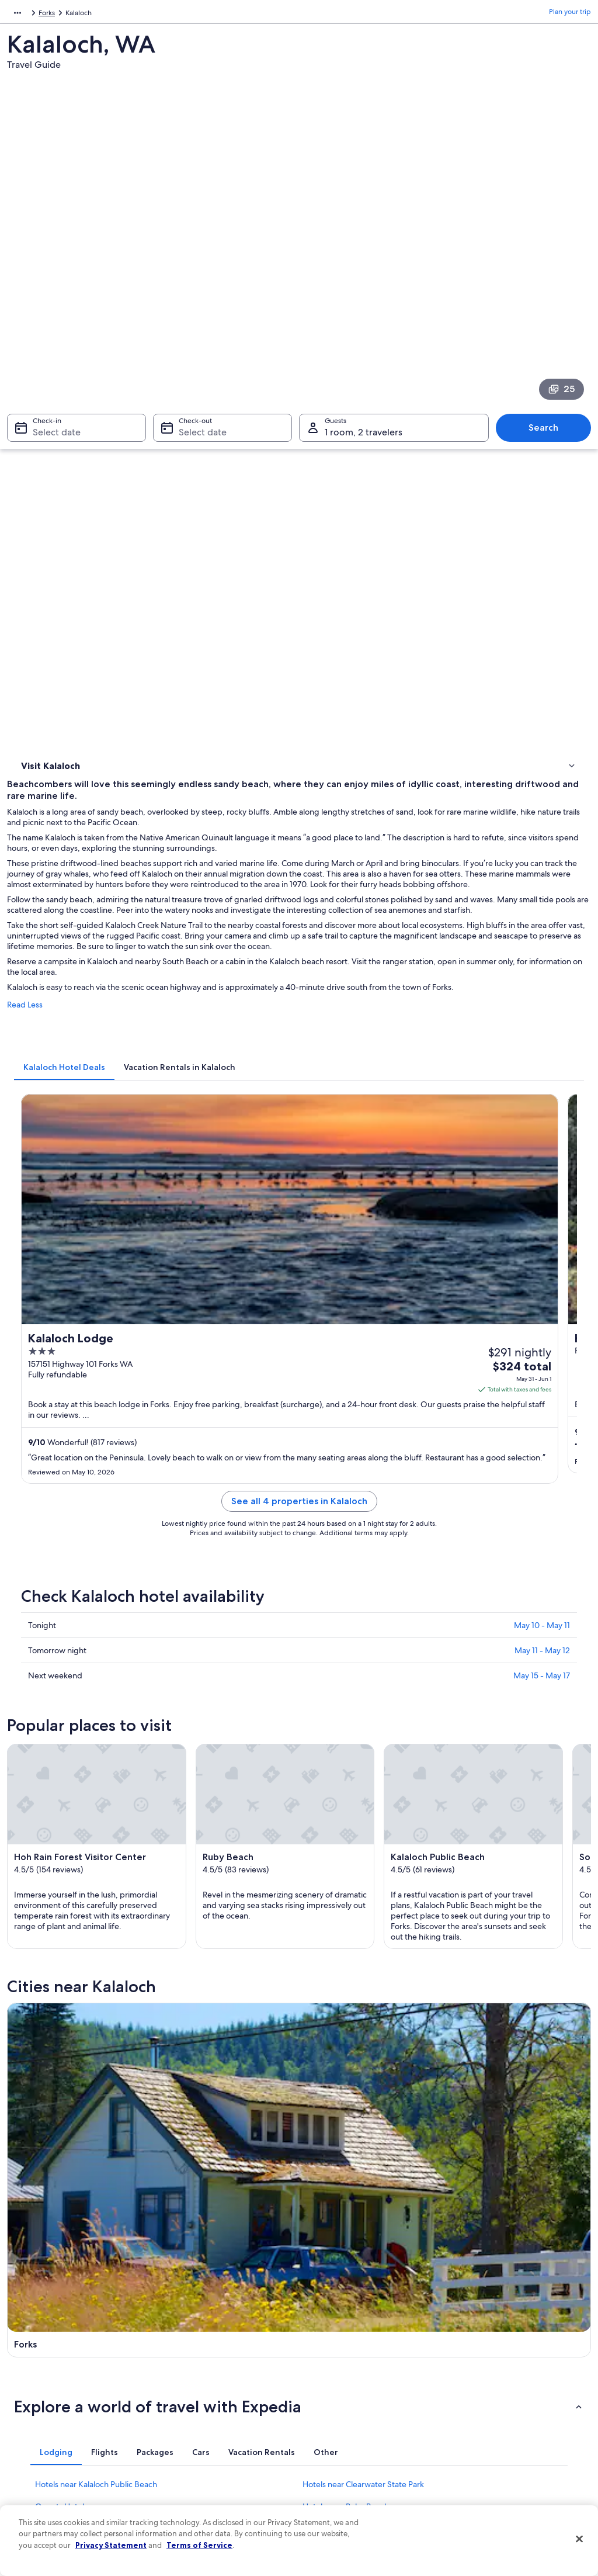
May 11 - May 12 (542, 1061)
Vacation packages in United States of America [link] (224, 2395)
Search (549, 279)
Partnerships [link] (38, 2381)
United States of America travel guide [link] (224, 2325)
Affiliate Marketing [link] (48, 2456)
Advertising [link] (37, 2437)
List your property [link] (46, 2362)
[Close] (579, 2539)
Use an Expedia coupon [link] (494, 2409)
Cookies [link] (323, 2344)
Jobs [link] (26, 2344)
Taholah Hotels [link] (329, 1834)
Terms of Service (199, 2545)
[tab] (210, 634)
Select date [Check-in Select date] (50, 284)
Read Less (171, 583)
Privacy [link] (322, 2325)
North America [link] (30, 14)
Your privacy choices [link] (343, 2437)
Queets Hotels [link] (61, 1812)
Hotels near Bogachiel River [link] (84, 1856)
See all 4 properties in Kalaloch (372, 926)
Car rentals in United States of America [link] (225, 2437)
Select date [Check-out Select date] (199, 284)
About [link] (29, 2325)
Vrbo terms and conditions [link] (353, 2400)
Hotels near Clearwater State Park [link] (363, 1790)
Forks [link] (209, 14)
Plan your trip (570, 14)
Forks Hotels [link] (57, 1879)
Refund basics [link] (479, 2390)
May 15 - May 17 (541, 1086)
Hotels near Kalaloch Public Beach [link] (96, 1790)
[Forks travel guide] (223, 1610)
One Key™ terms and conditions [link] (361, 2381)
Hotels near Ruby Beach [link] (346, 1812)
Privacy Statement (111, 2545)
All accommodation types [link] (205, 2456)
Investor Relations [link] (46, 2418)
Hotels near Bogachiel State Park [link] (361, 1856)
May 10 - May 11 (542, 1036)
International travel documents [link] (505, 2428)
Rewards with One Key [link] (201, 2475)
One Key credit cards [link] (198, 2493)
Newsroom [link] (36, 2400)
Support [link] (470, 2325)
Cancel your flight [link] (484, 2372)
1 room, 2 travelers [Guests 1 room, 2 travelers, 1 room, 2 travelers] (363, 284)
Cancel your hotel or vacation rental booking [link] (512, 2348)
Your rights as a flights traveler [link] (503, 2447)
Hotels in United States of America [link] (219, 2344)
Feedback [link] (34, 2475)
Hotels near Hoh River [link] (74, 1834)
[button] (299, 1712)
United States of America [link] (103, 14)
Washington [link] (171, 14)
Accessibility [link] (330, 2418)
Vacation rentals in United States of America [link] (219, 2367)
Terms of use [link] (330, 2362)
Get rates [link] (550, 852)
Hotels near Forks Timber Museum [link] (365, 1879)
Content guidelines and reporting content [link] (364, 2461)
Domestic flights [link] (190, 2418)
